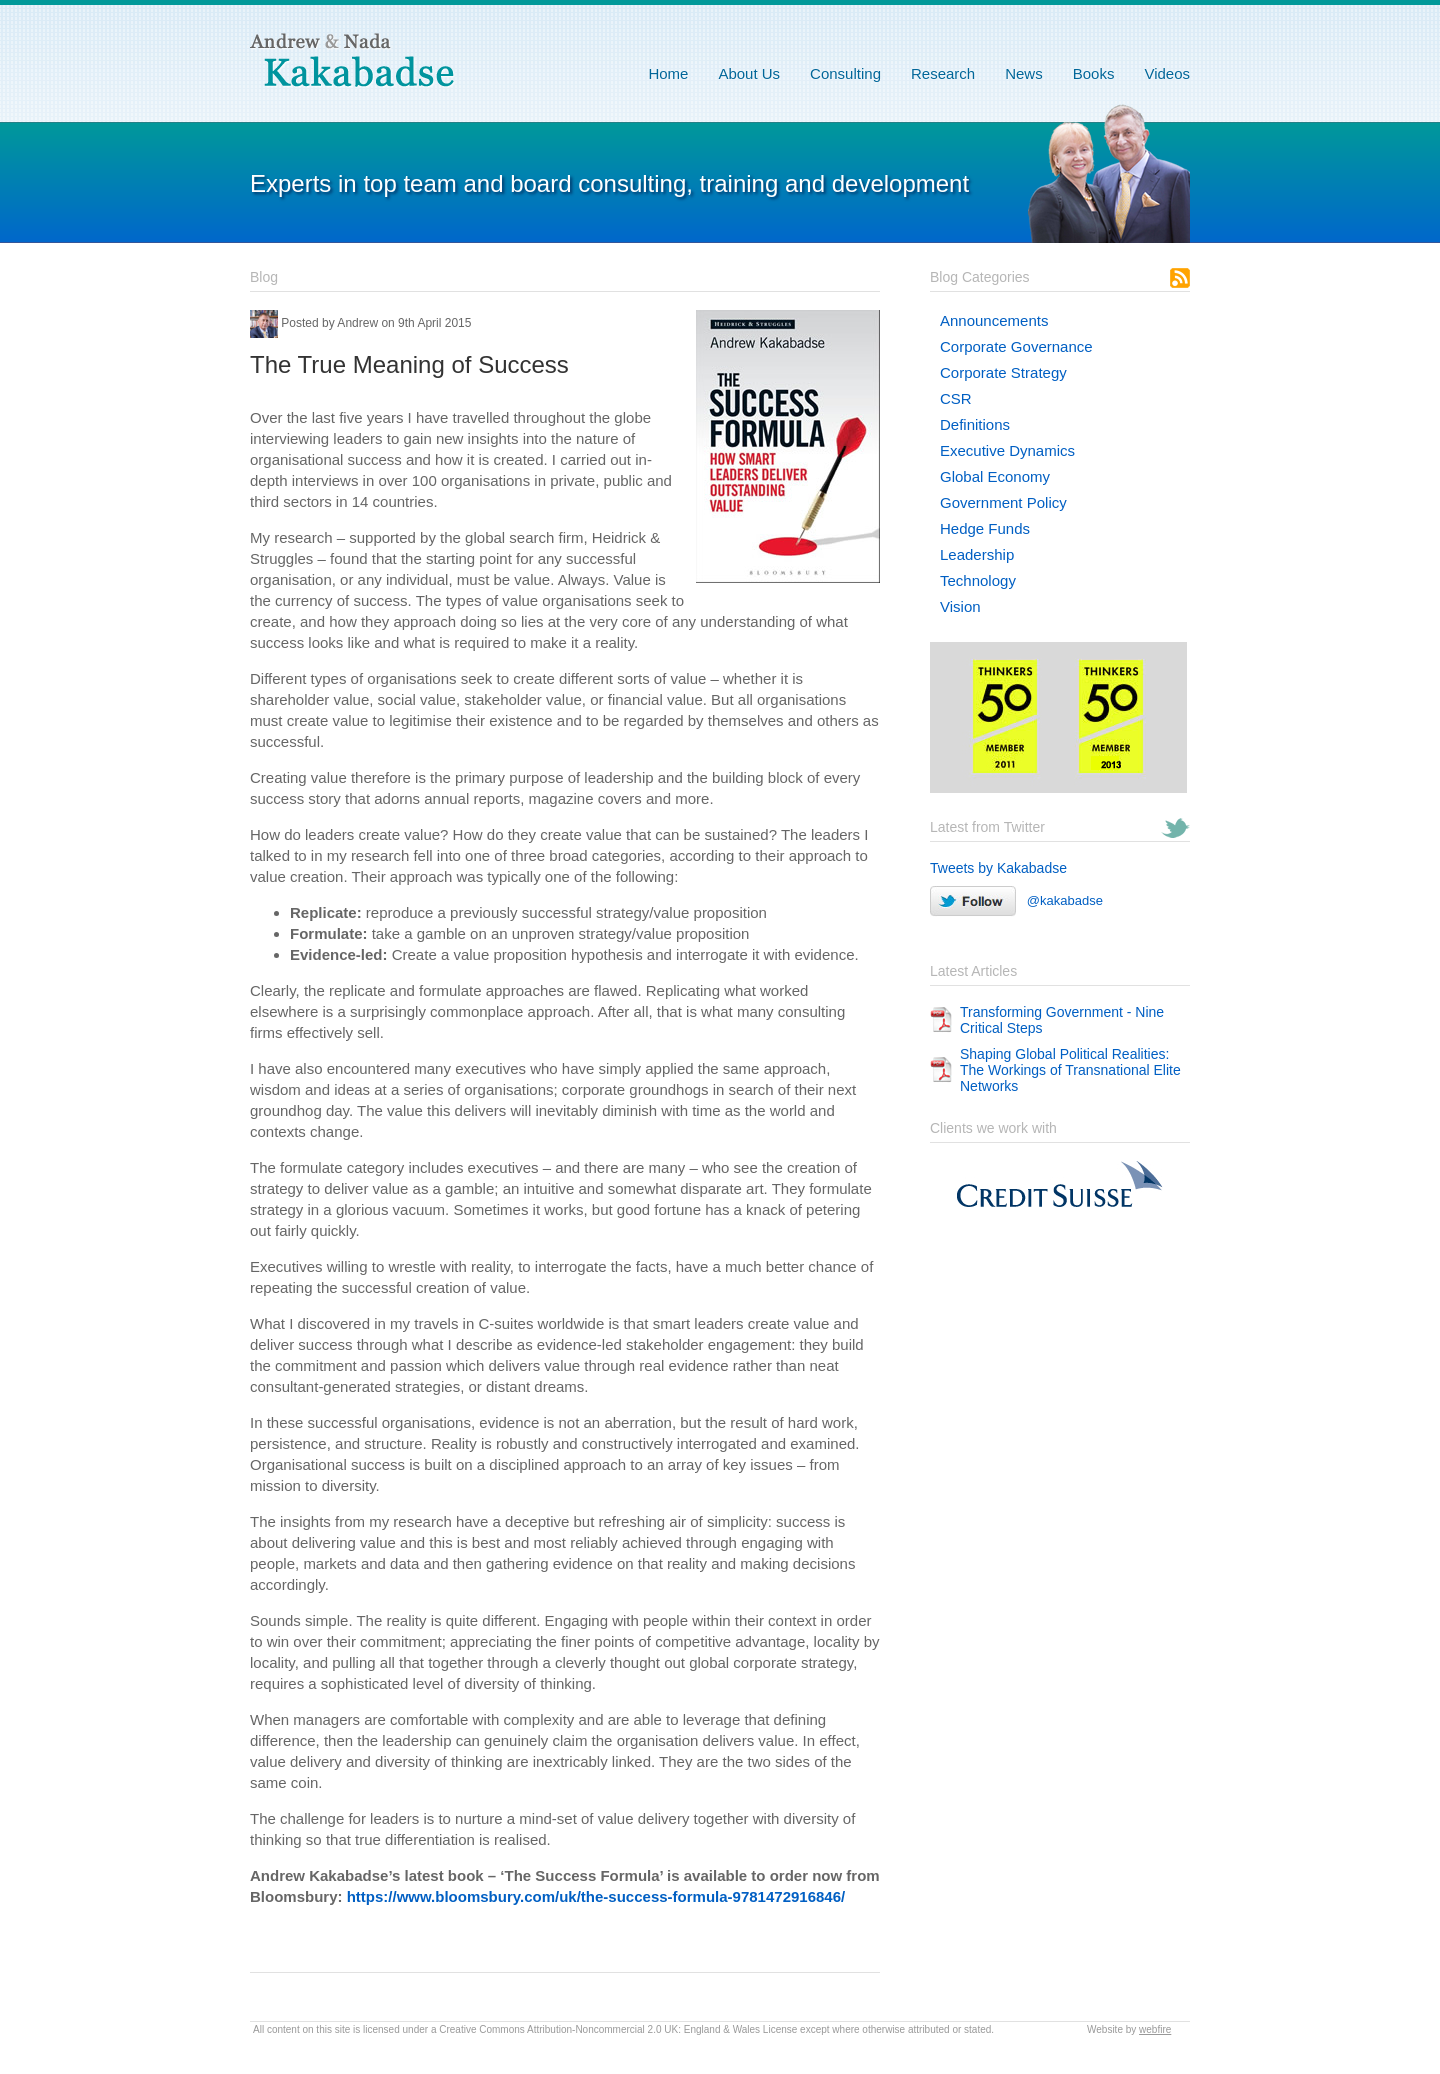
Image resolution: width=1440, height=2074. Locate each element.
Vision (960, 606)
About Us (749, 73)
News (1024, 73)
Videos (1167, 73)
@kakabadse (1016, 900)
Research (943, 73)
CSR (956, 398)
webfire (1155, 2029)
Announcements (994, 320)
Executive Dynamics (1007, 450)
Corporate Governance (1016, 346)
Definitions (975, 424)
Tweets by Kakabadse (998, 868)
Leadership (977, 554)
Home (668, 73)
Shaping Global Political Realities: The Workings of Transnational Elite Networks (1070, 1070)
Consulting (845, 73)
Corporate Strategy (1003, 372)
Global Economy (995, 476)
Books (1094, 73)
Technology (978, 580)
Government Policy (1003, 502)
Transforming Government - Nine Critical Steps (1062, 1020)
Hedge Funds (985, 528)
